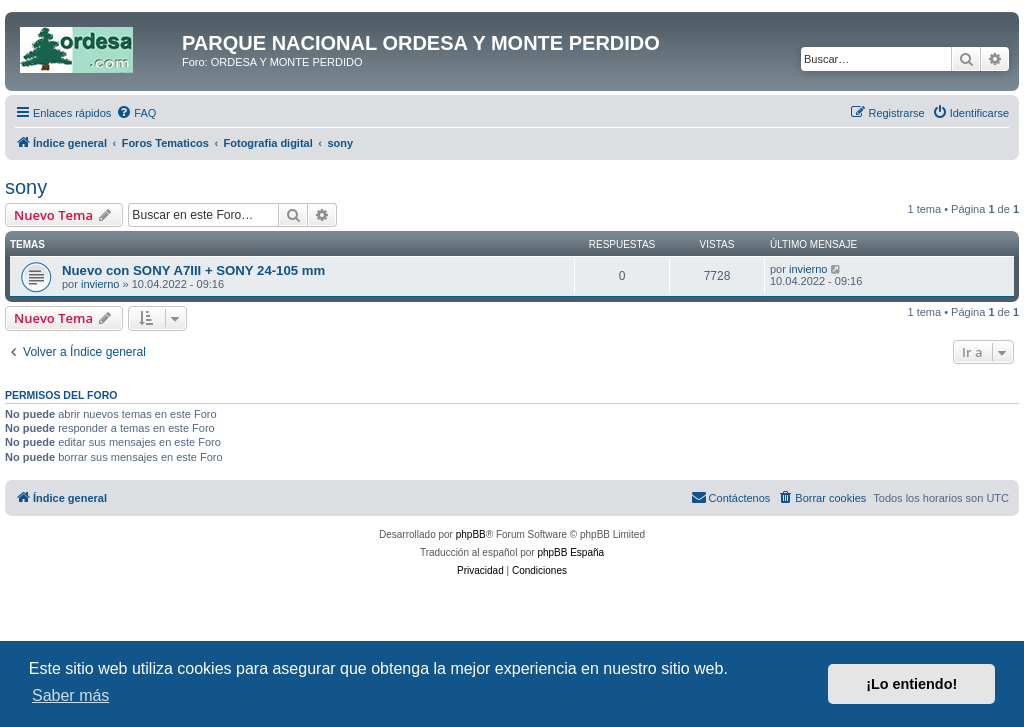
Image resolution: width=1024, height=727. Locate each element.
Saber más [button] (70, 695)
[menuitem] (136, 113)
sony (26, 187)
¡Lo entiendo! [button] (911, 684)
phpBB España (570, 552)
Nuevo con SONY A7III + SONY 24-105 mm (193, 270)
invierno (100, 284)
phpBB (471, 534)
